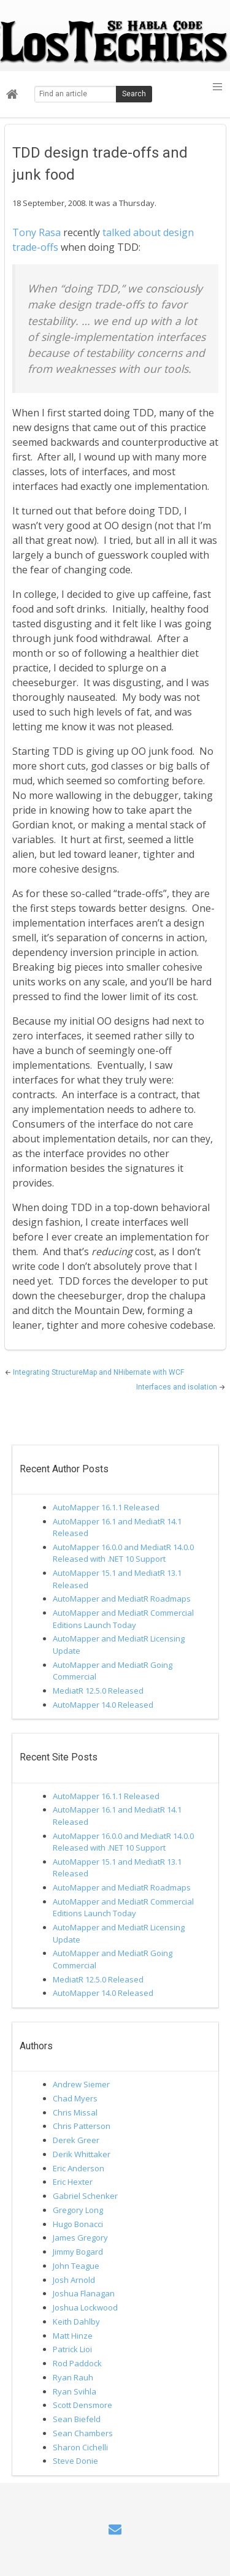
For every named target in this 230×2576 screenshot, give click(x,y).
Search (134, 94)
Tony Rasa (36, 232)
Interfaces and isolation (177, 1387)
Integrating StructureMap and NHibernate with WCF (98, 1372)
